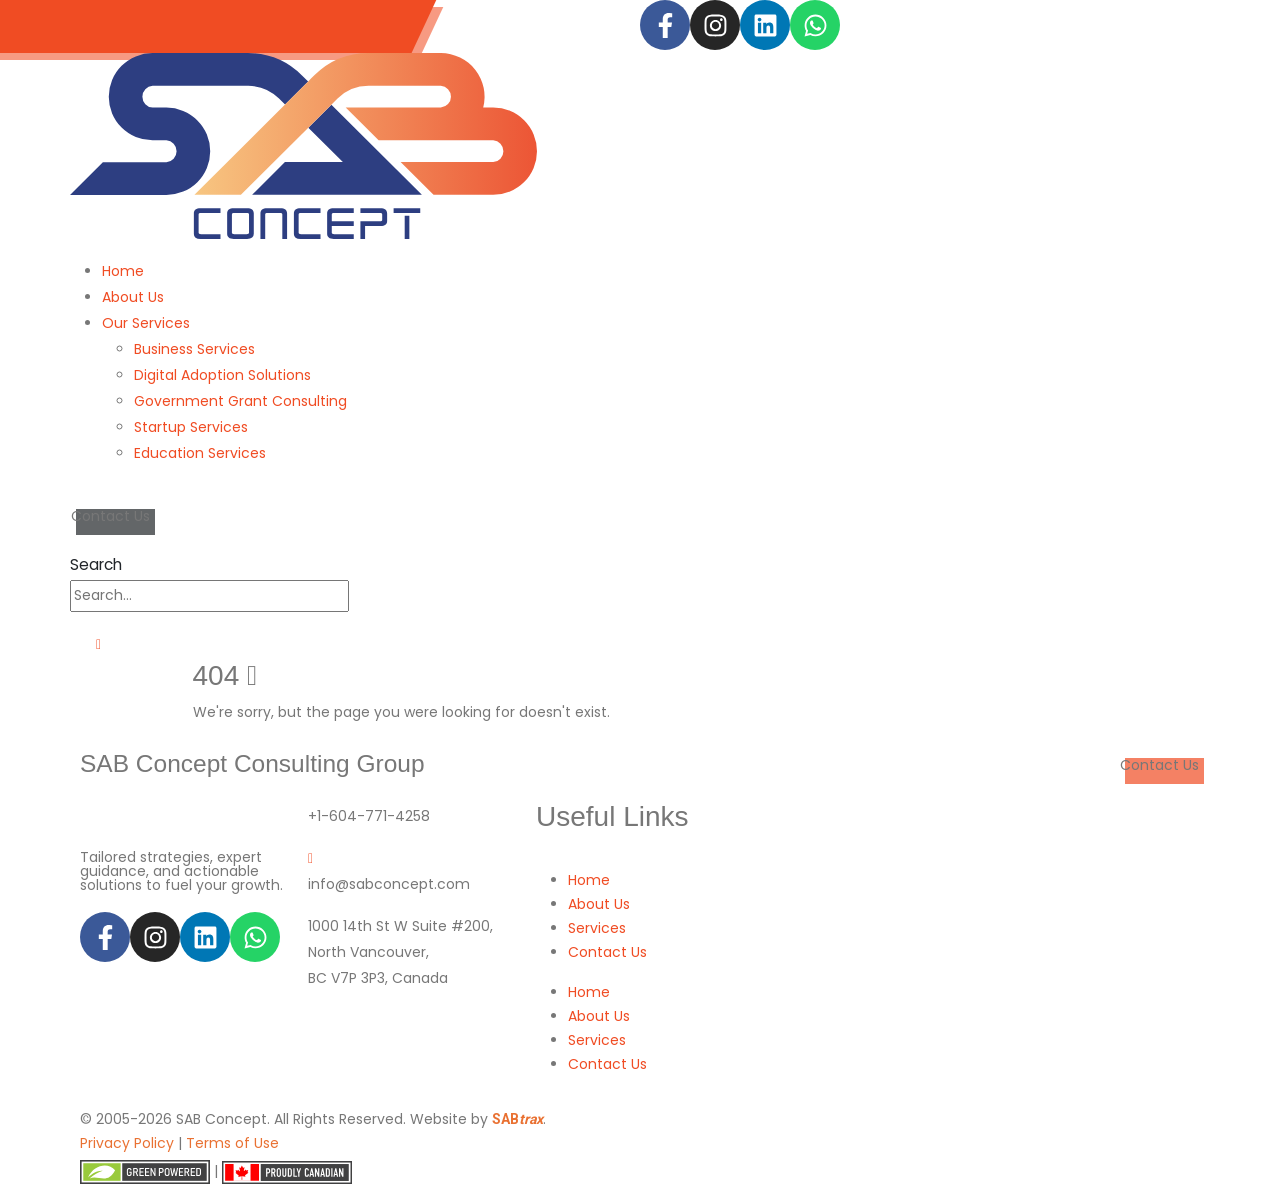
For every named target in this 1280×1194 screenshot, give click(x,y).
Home (123, 271)
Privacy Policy (127, 1143)
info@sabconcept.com (300, 26)
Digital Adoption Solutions (222, 375)
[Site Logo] (303, 145)
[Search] (360, 596)
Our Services (146, 323)
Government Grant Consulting (240, 401)
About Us (133, 297)
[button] (96, 564)
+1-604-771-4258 (369, 816)
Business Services (194, 349)
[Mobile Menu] (92, 644)
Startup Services (191, 427)
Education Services (200, 453)
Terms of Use (232, 1143)
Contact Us (607, 952)
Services (597, 928)
